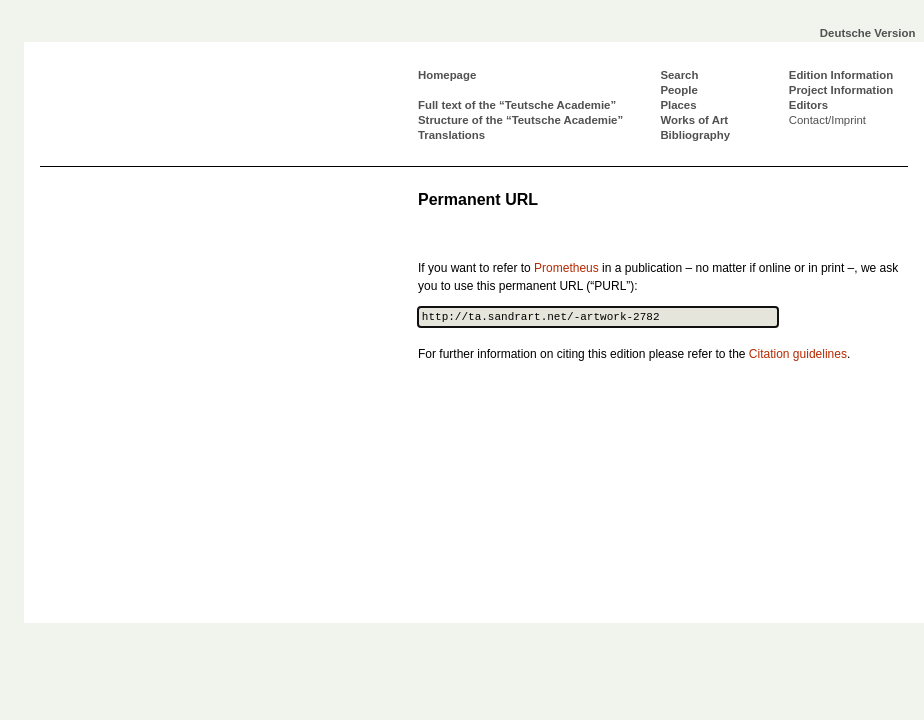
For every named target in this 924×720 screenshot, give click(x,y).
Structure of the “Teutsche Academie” (520, 120)
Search (679, 75)
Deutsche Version (868, 33)
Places (678, 105)
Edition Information (841, 75)
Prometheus (566, 268)
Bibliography (695, 135)
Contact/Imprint (827, 120)
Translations (451, 135)
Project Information (841, 90)
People (678, 90)
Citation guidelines (798, 354)
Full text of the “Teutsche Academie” (517, 105)
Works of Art (694, 120)
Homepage (447, 75)
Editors (808, 105)
